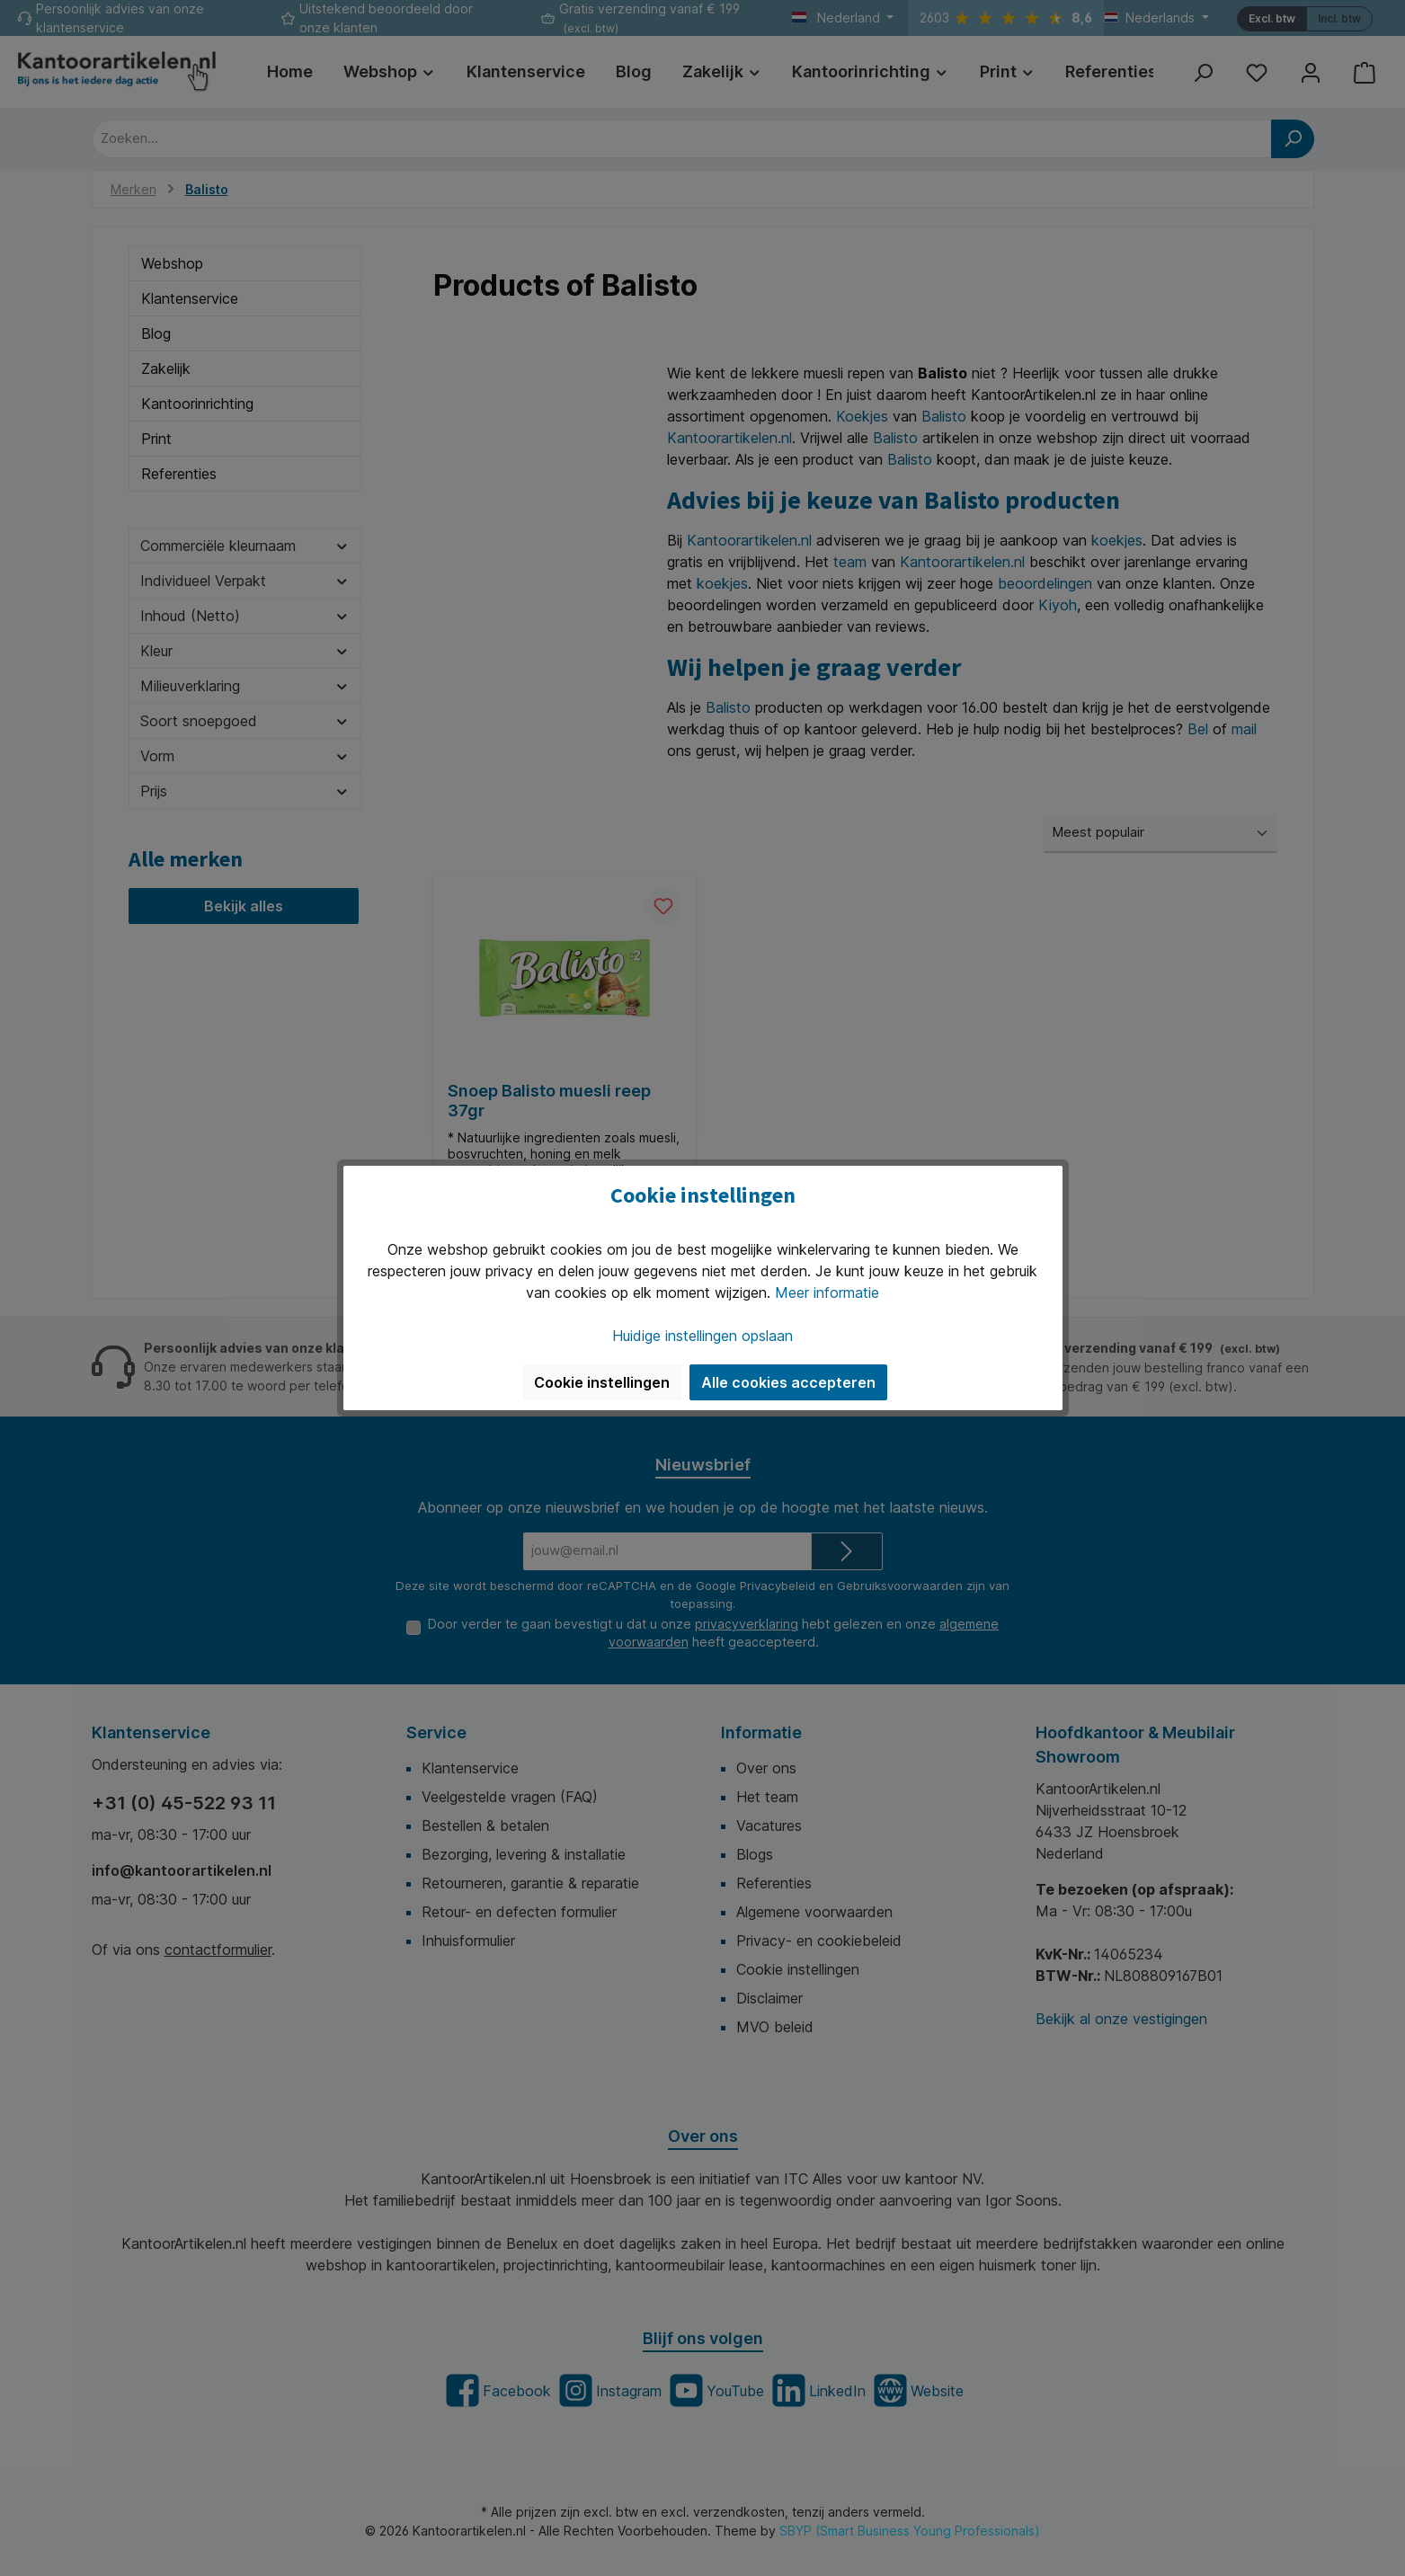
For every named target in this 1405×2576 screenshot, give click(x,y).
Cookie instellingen (602, 1382)
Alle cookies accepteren (788, 1382)
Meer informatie (827, 1292)
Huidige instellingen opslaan (702, 1336)
